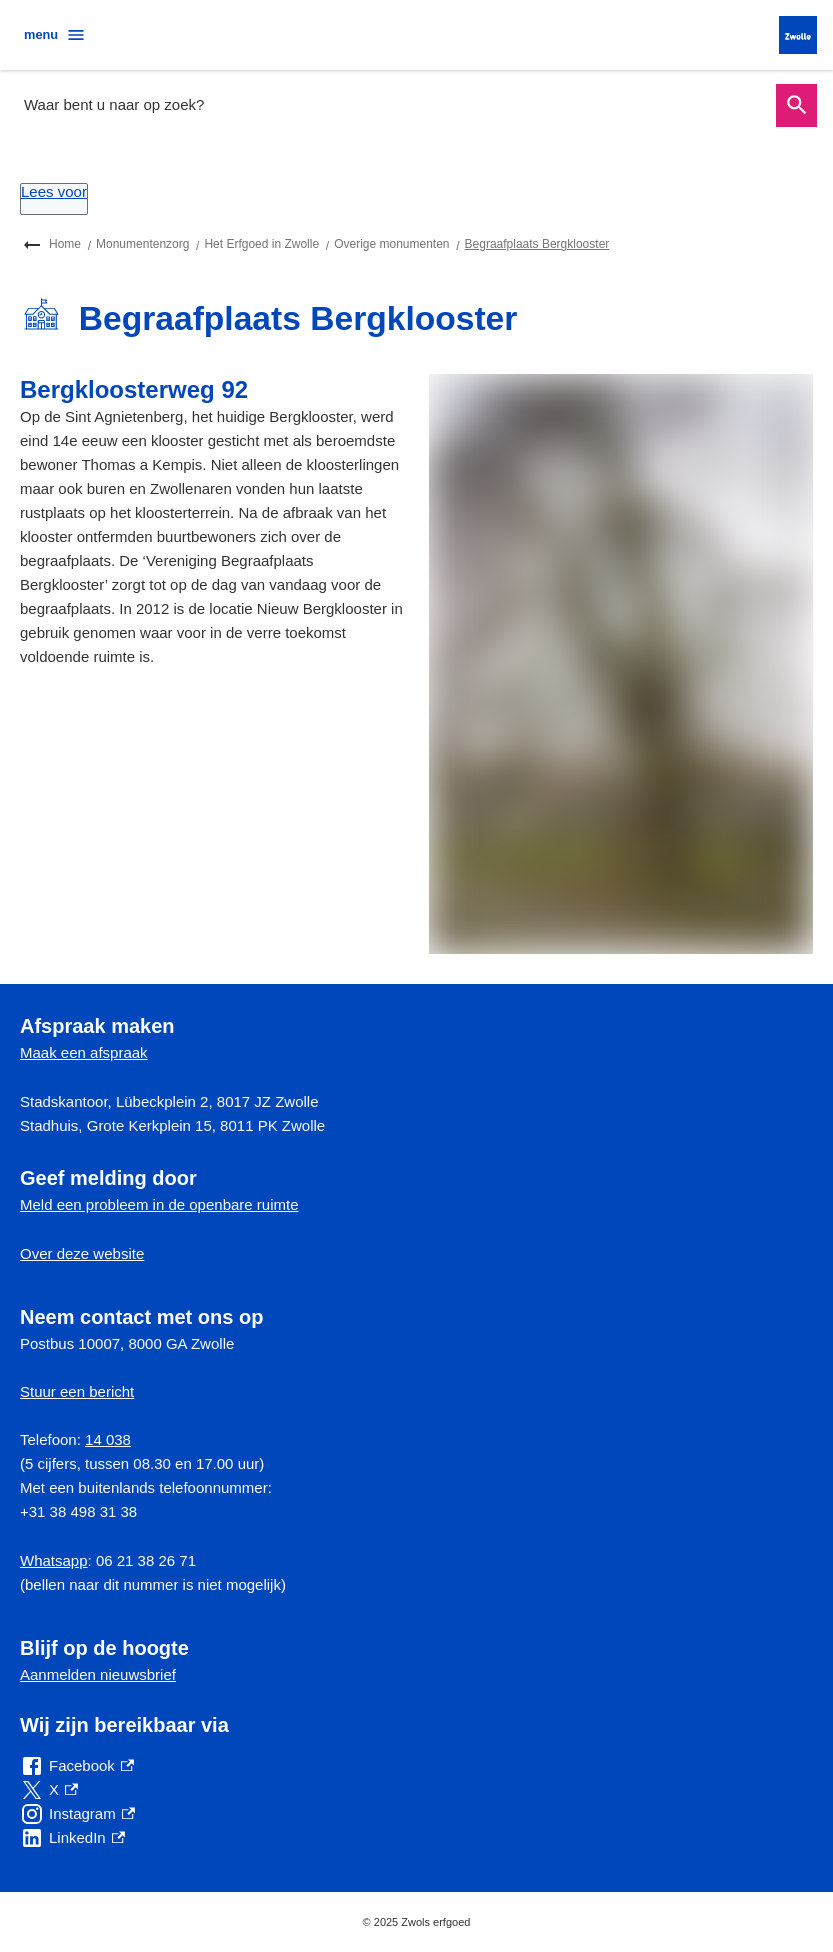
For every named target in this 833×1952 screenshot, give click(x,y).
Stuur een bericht (77, 1391)
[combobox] (394, 105)
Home (65, 244)
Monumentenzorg (142, 244)
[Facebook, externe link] (77, 1766)
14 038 (108, 1439)
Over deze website (82, 1253)
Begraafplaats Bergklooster (537, 244)
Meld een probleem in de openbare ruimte (159, 1204)
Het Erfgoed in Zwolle (261, 244)
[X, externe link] (49, 1790)
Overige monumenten (391, 244)
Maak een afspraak (84, 1052)
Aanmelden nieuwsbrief (98, 1674)
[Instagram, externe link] (77, 1814)
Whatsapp (54, 1560)
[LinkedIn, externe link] (72, 1838)
